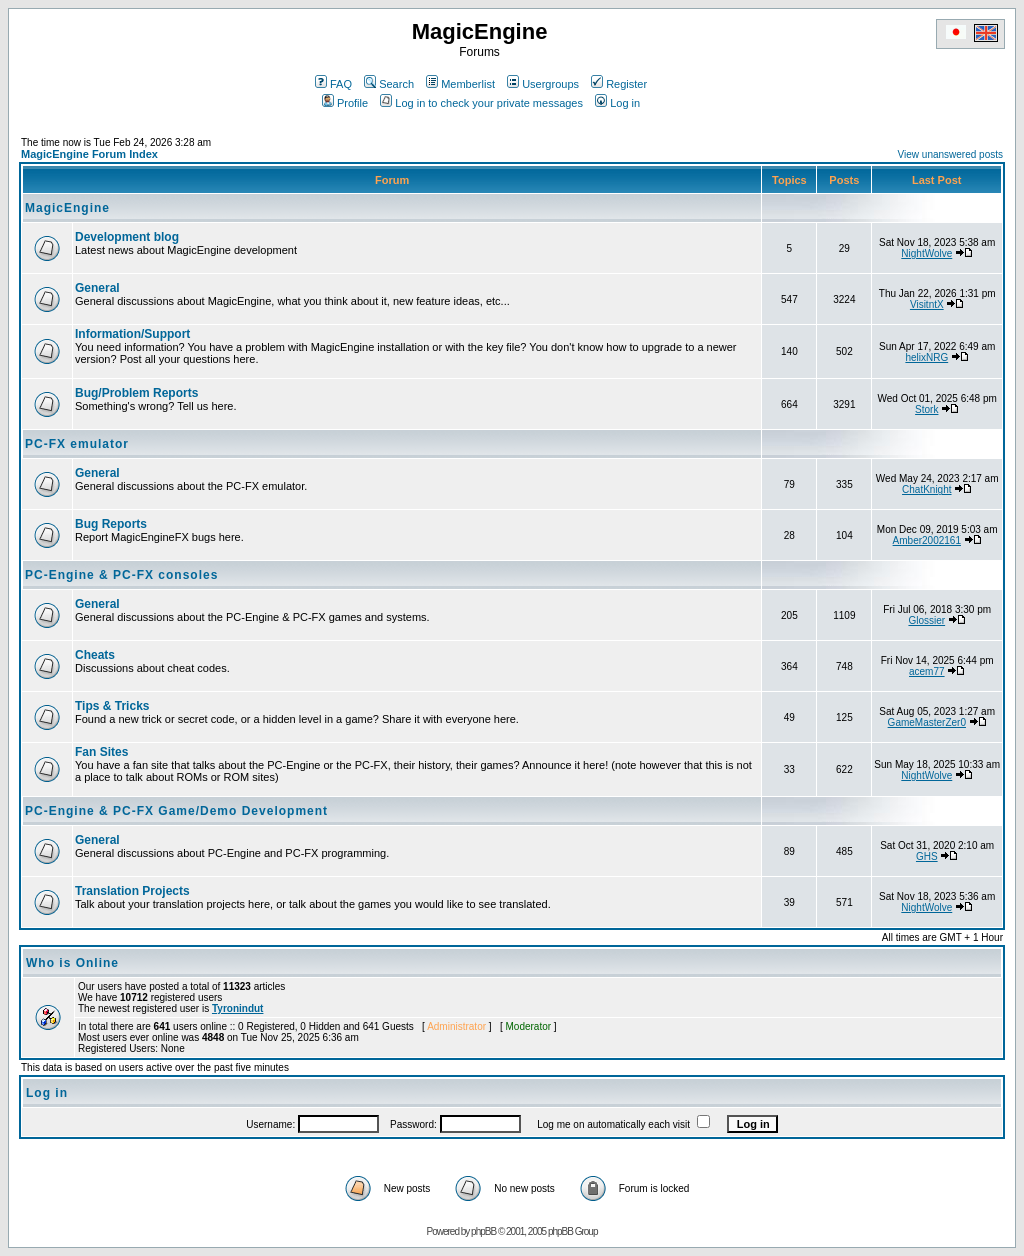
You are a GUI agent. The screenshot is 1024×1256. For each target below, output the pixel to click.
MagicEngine (67, 208)
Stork (926, 409)
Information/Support (132, 334)
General (97, 288)
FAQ (333, 84)
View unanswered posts (950, 154)
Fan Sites (101, 752)
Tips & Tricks (112, 706)
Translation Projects (132, 891)
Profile (345, 103)
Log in (617, 103)
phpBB (483, 1231)
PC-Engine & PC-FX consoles (121, 575)
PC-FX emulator (77, 444)
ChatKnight (926, 489)
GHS (927, 856)
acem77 (927, 671)
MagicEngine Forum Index (89, 154)
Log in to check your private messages (481, 103)
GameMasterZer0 (927, 722)
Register (619, 84)
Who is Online (72, 963)
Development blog (127, 237)
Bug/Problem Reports (136, 393)
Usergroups (543, 84)
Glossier (926, 620)
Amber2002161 (927, 540)
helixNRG (926, 357)
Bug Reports (111, 524)
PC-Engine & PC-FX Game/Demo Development (176, 811)
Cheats (95, 655)
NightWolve (926, 253)
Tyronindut (237, 1008)
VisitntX (927, 304)
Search (389, 84)
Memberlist (460, 84)
